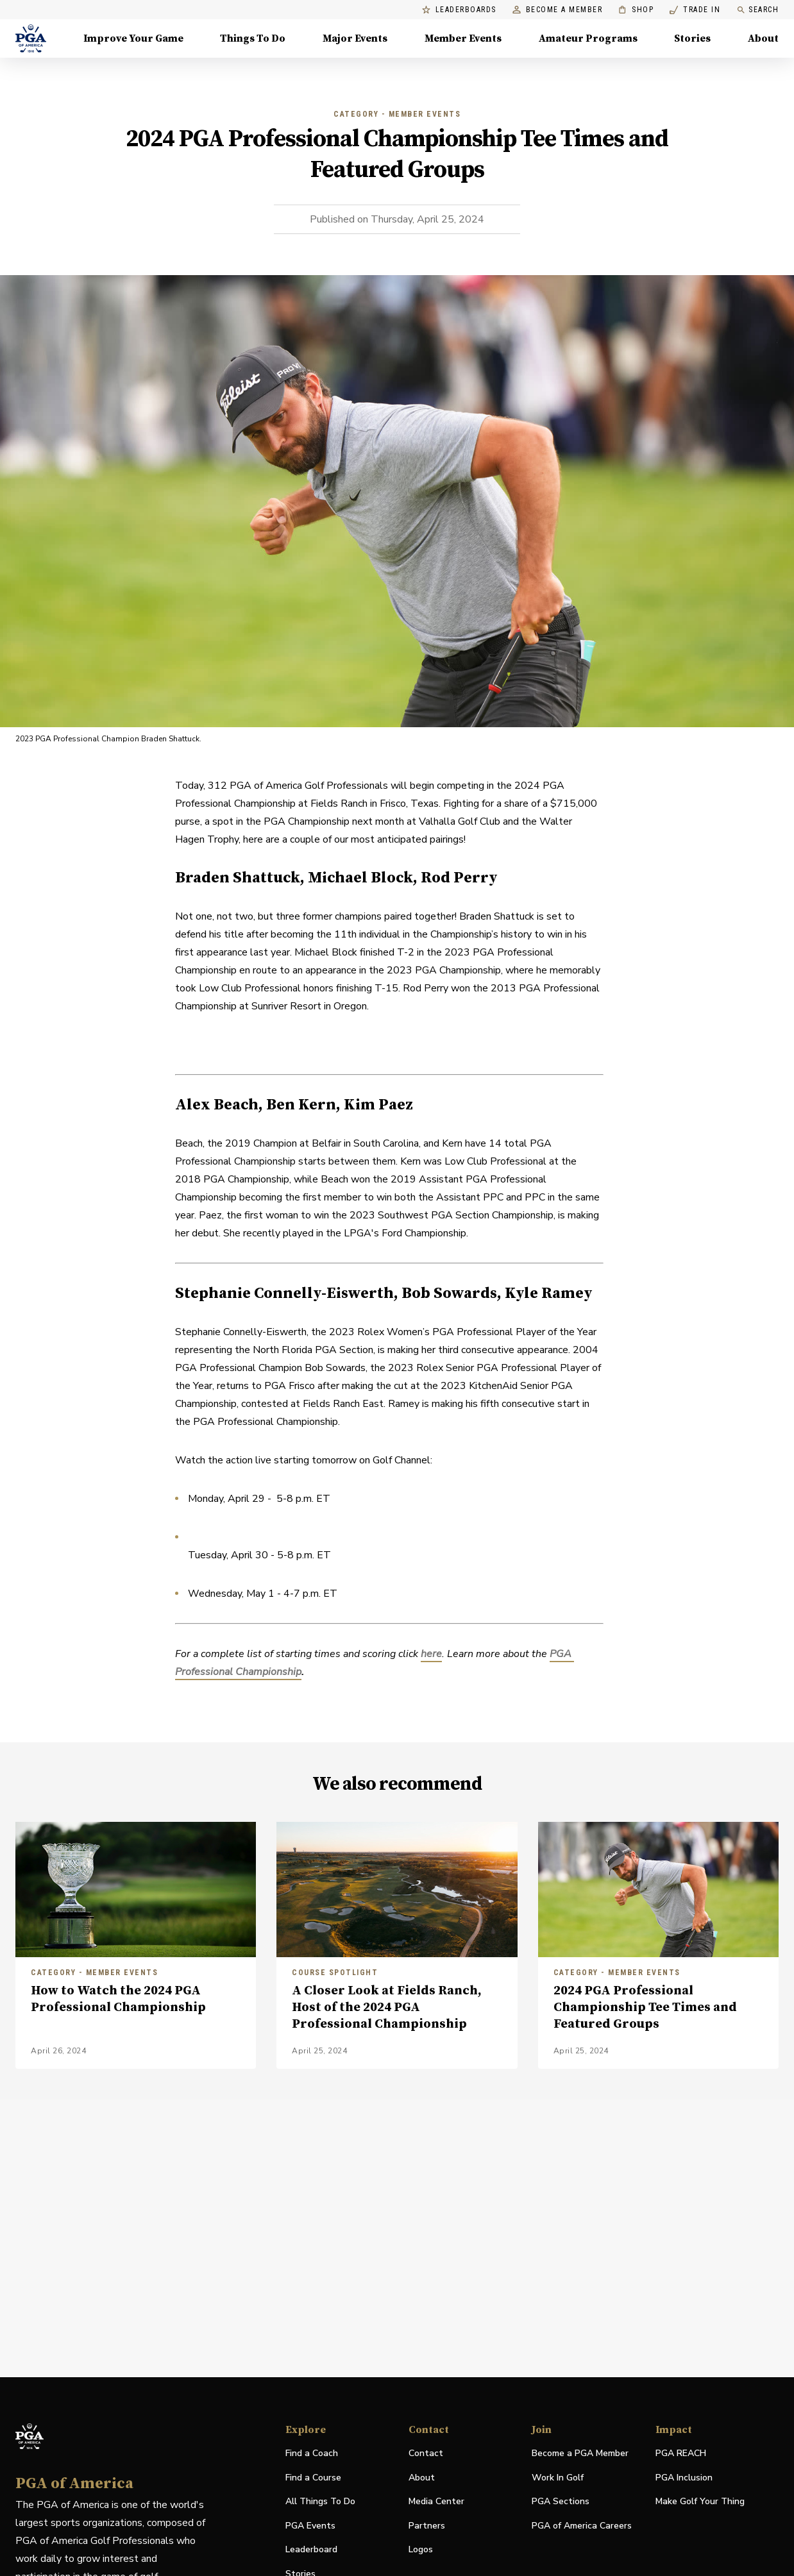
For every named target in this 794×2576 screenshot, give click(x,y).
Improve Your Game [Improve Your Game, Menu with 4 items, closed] (133, 38)
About (422, 2477)
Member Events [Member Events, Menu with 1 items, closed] (463, 38)
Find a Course (313, 2477)
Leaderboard (311, 2549)
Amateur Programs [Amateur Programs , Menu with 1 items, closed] (588, 38)
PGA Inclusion (684, 2477)
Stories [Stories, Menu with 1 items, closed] (692, 38)
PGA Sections (560, 2501)
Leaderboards (459, 10)
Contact (426, 2453)
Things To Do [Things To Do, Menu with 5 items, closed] (252, 38)
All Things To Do (320, 2501)
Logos (421, 2549)
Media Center (436, 2502)
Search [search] (757, 10)
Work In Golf (558, 2477)
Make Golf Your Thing (700, 2502)
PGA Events (310, 2526)
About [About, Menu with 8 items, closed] (763, 38)
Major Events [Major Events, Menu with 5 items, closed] (355, 38)
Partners (427, 2526)
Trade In (695, 10)
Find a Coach (311, 2453)
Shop (636, 10)
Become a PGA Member (580, 2453)
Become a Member (557, 10)
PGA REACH (680, 2454)
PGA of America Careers (582, 2526)
